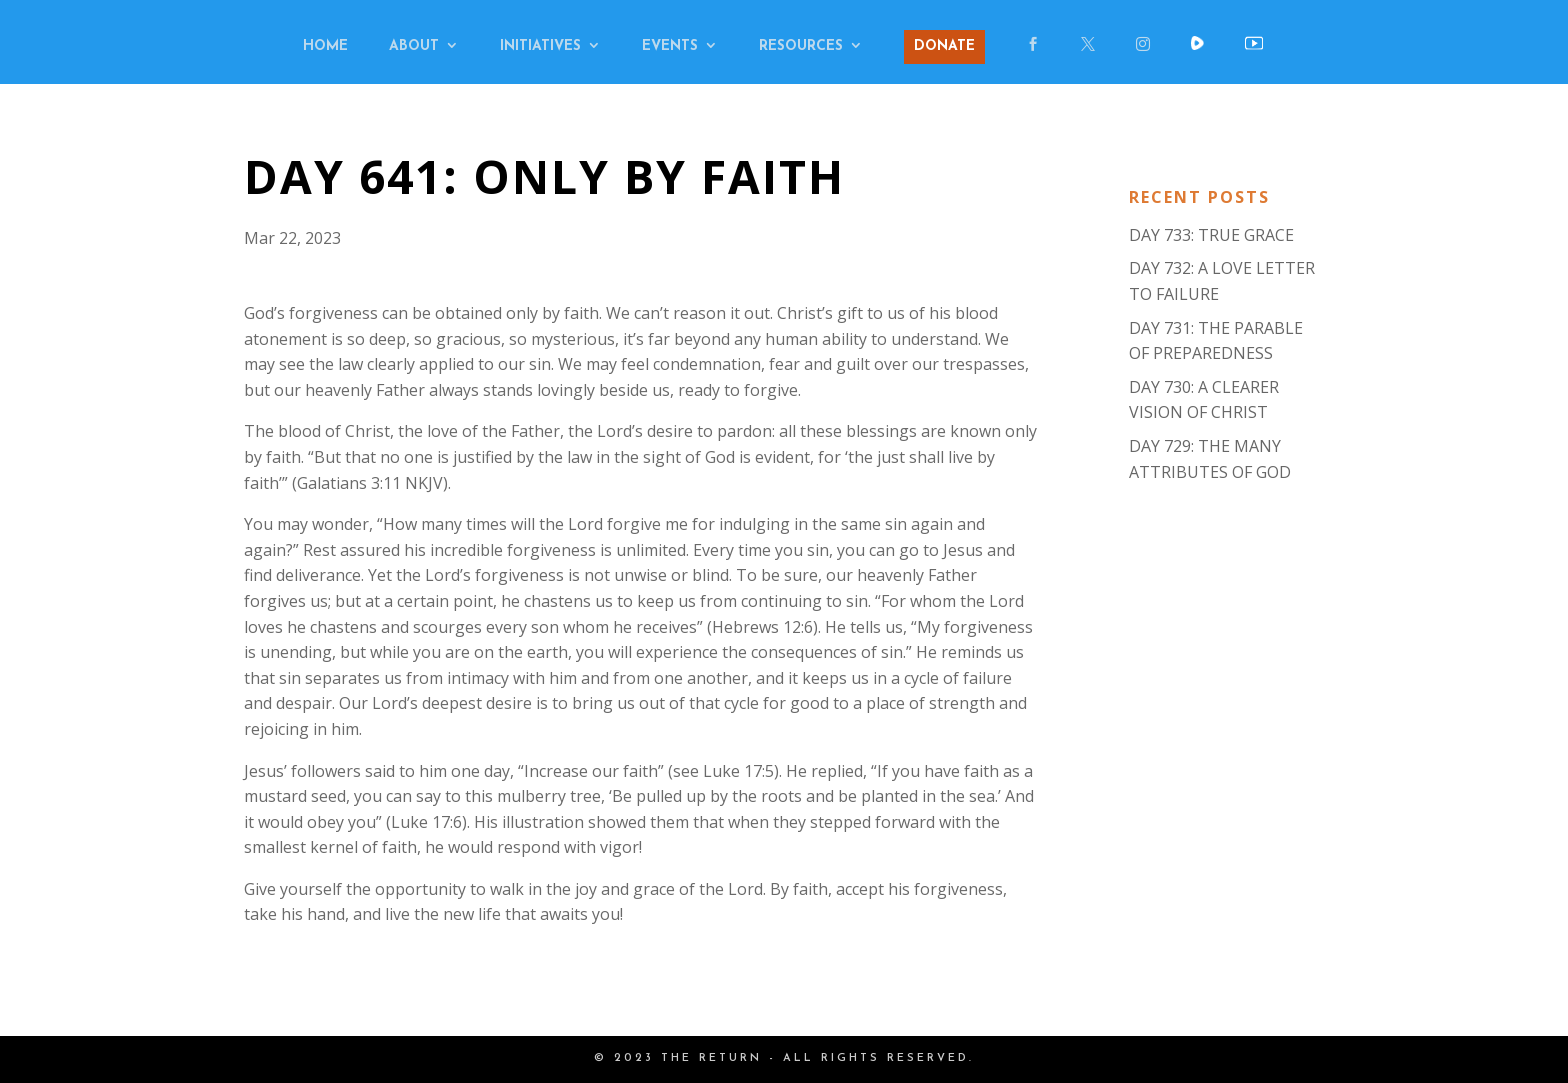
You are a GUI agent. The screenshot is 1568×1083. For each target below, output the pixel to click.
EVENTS (670, 47)
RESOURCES (801, 47)
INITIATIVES (540, 47)
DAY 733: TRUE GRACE (1211, 235)
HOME (325, 47)
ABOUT (414, 47)
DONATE (944, 46)
